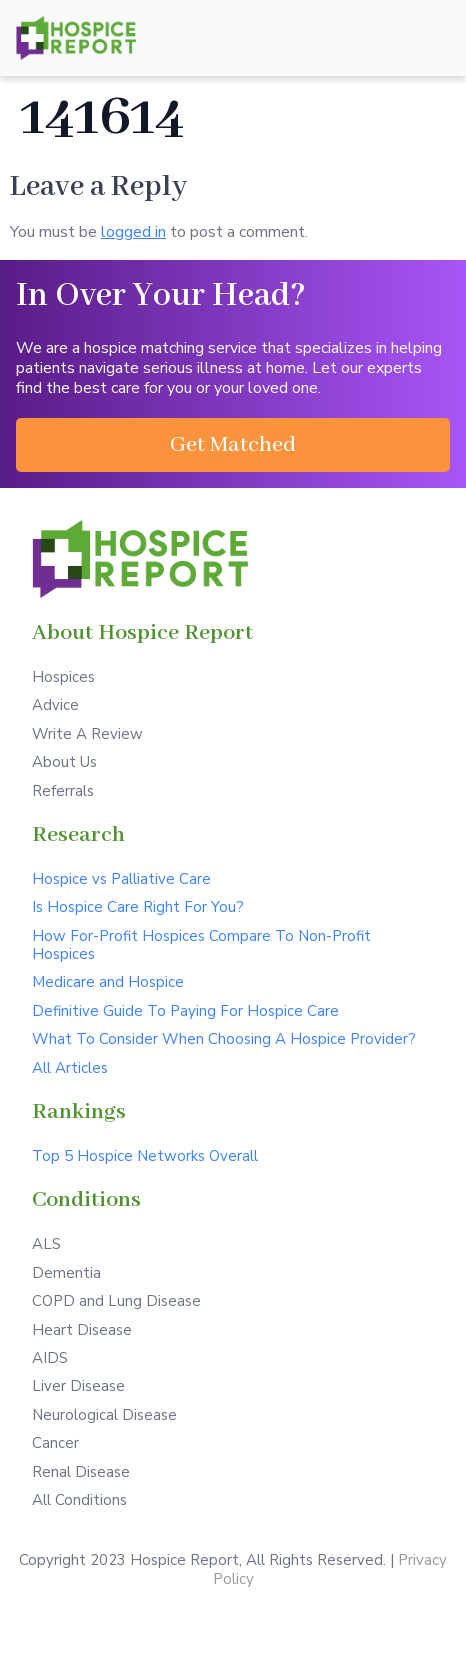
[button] (233, 445)
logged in (133, 232)
